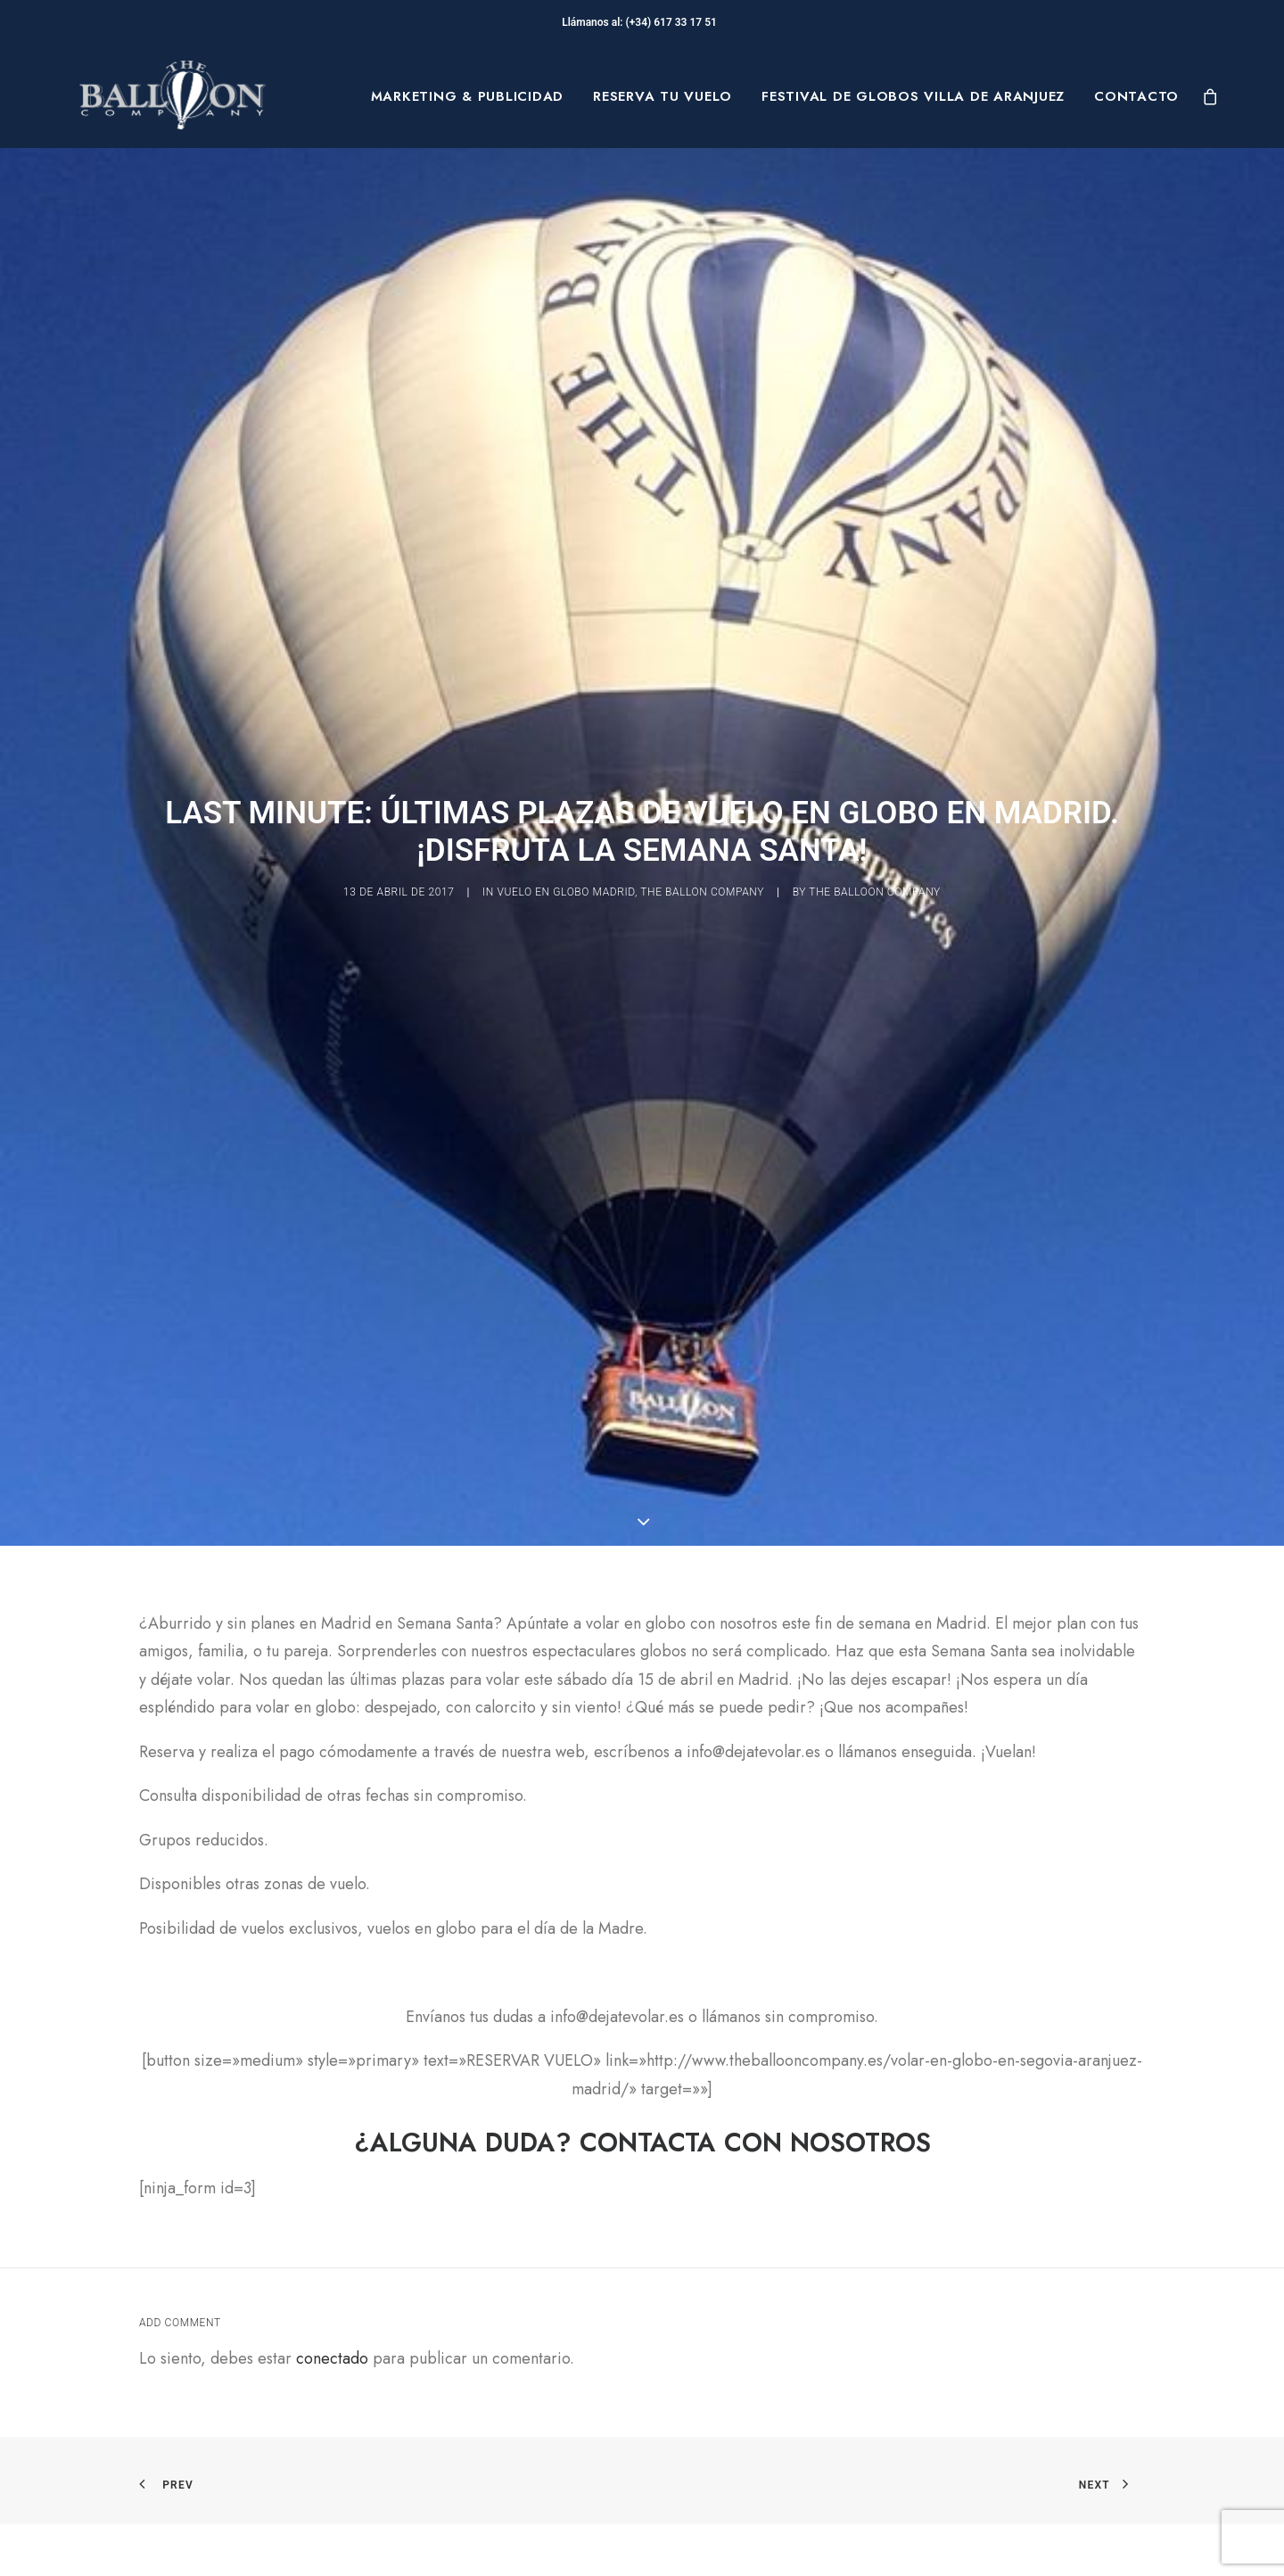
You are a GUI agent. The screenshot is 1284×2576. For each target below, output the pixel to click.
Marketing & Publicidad (467, 96)
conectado (332, 2112)
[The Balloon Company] (172, 96)
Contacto (1136, 96)
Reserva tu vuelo (662, 96)
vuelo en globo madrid (566, 769)
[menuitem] (467, 96)
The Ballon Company (702, 769)
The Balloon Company (875, 769)
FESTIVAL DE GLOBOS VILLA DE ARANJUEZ (913, 96)
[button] (642, 2542)
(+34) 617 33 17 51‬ (674, 22)
